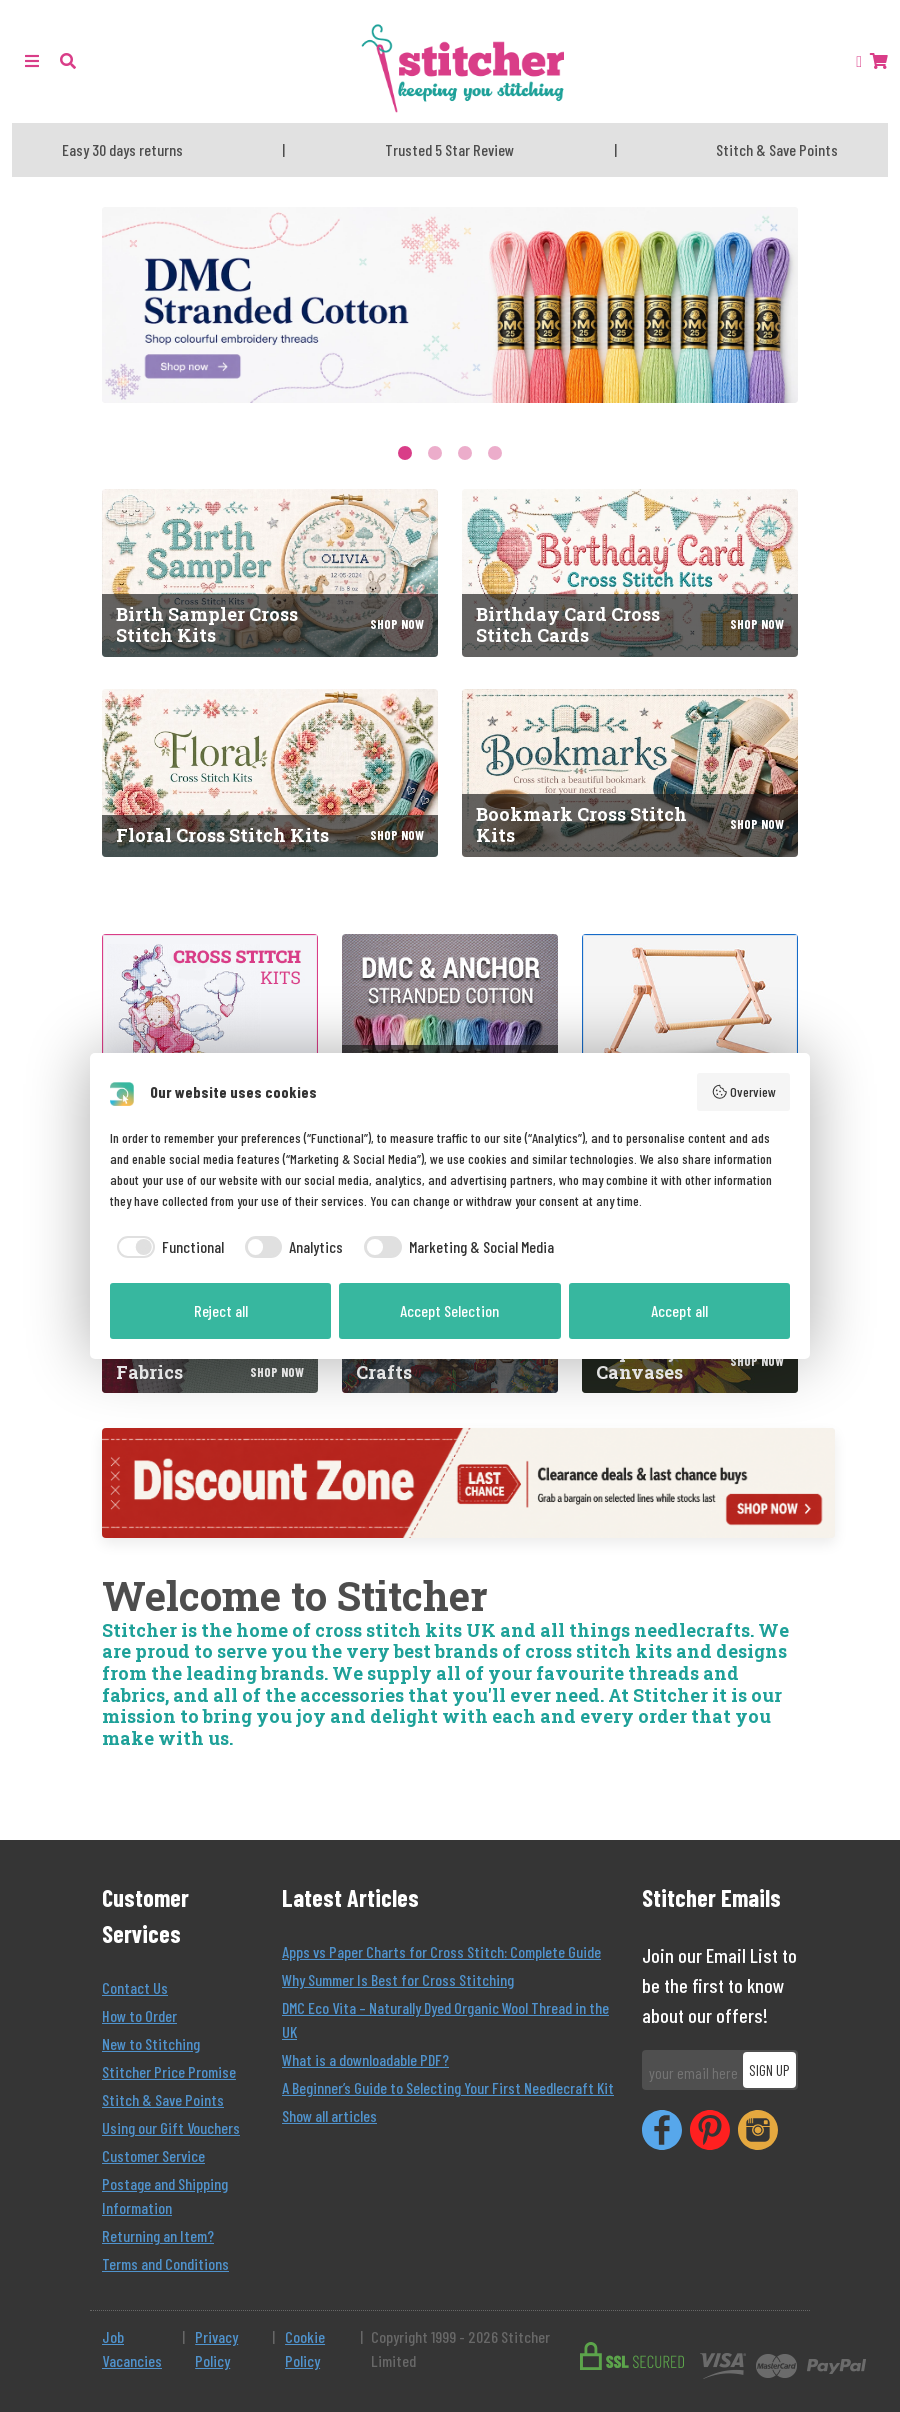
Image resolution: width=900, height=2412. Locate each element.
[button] (68, 60)
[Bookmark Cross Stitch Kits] (630, 773)
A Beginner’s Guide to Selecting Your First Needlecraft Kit (448, 2087)
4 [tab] (495, 453)
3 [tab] (465, 453)
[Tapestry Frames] (690, 1042)
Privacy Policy (216, 2348)
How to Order (139, 2015)
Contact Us (135, 1987)
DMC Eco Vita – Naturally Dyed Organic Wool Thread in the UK (445, 2019)
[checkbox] (167, 1247)
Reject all (221, 1310)
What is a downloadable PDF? (365, 2059)
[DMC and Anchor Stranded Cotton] (450, 1042)
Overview (744, 1092)
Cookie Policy (305, 2348)
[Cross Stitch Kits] (210, 1042)
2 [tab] (435, 453)
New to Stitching (151, 2043)
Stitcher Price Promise (169, 2071)
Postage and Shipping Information (165, 2195)
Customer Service (153, 2155)
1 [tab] (405, 453)
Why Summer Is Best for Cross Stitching (398, 1979)
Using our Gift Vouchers (171, 2127)
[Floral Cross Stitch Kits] (270, 773)
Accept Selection (449, 1310)
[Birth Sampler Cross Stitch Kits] (270, 573)
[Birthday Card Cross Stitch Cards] (630, 573)
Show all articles (329, 2115)
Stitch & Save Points (163, 2099)
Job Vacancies (132, 2348)
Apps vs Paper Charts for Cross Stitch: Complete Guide (441, 1951)
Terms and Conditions (165, 2263)
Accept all (679, 1310)
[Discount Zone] (468, 1483)
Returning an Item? (158, 2235)
